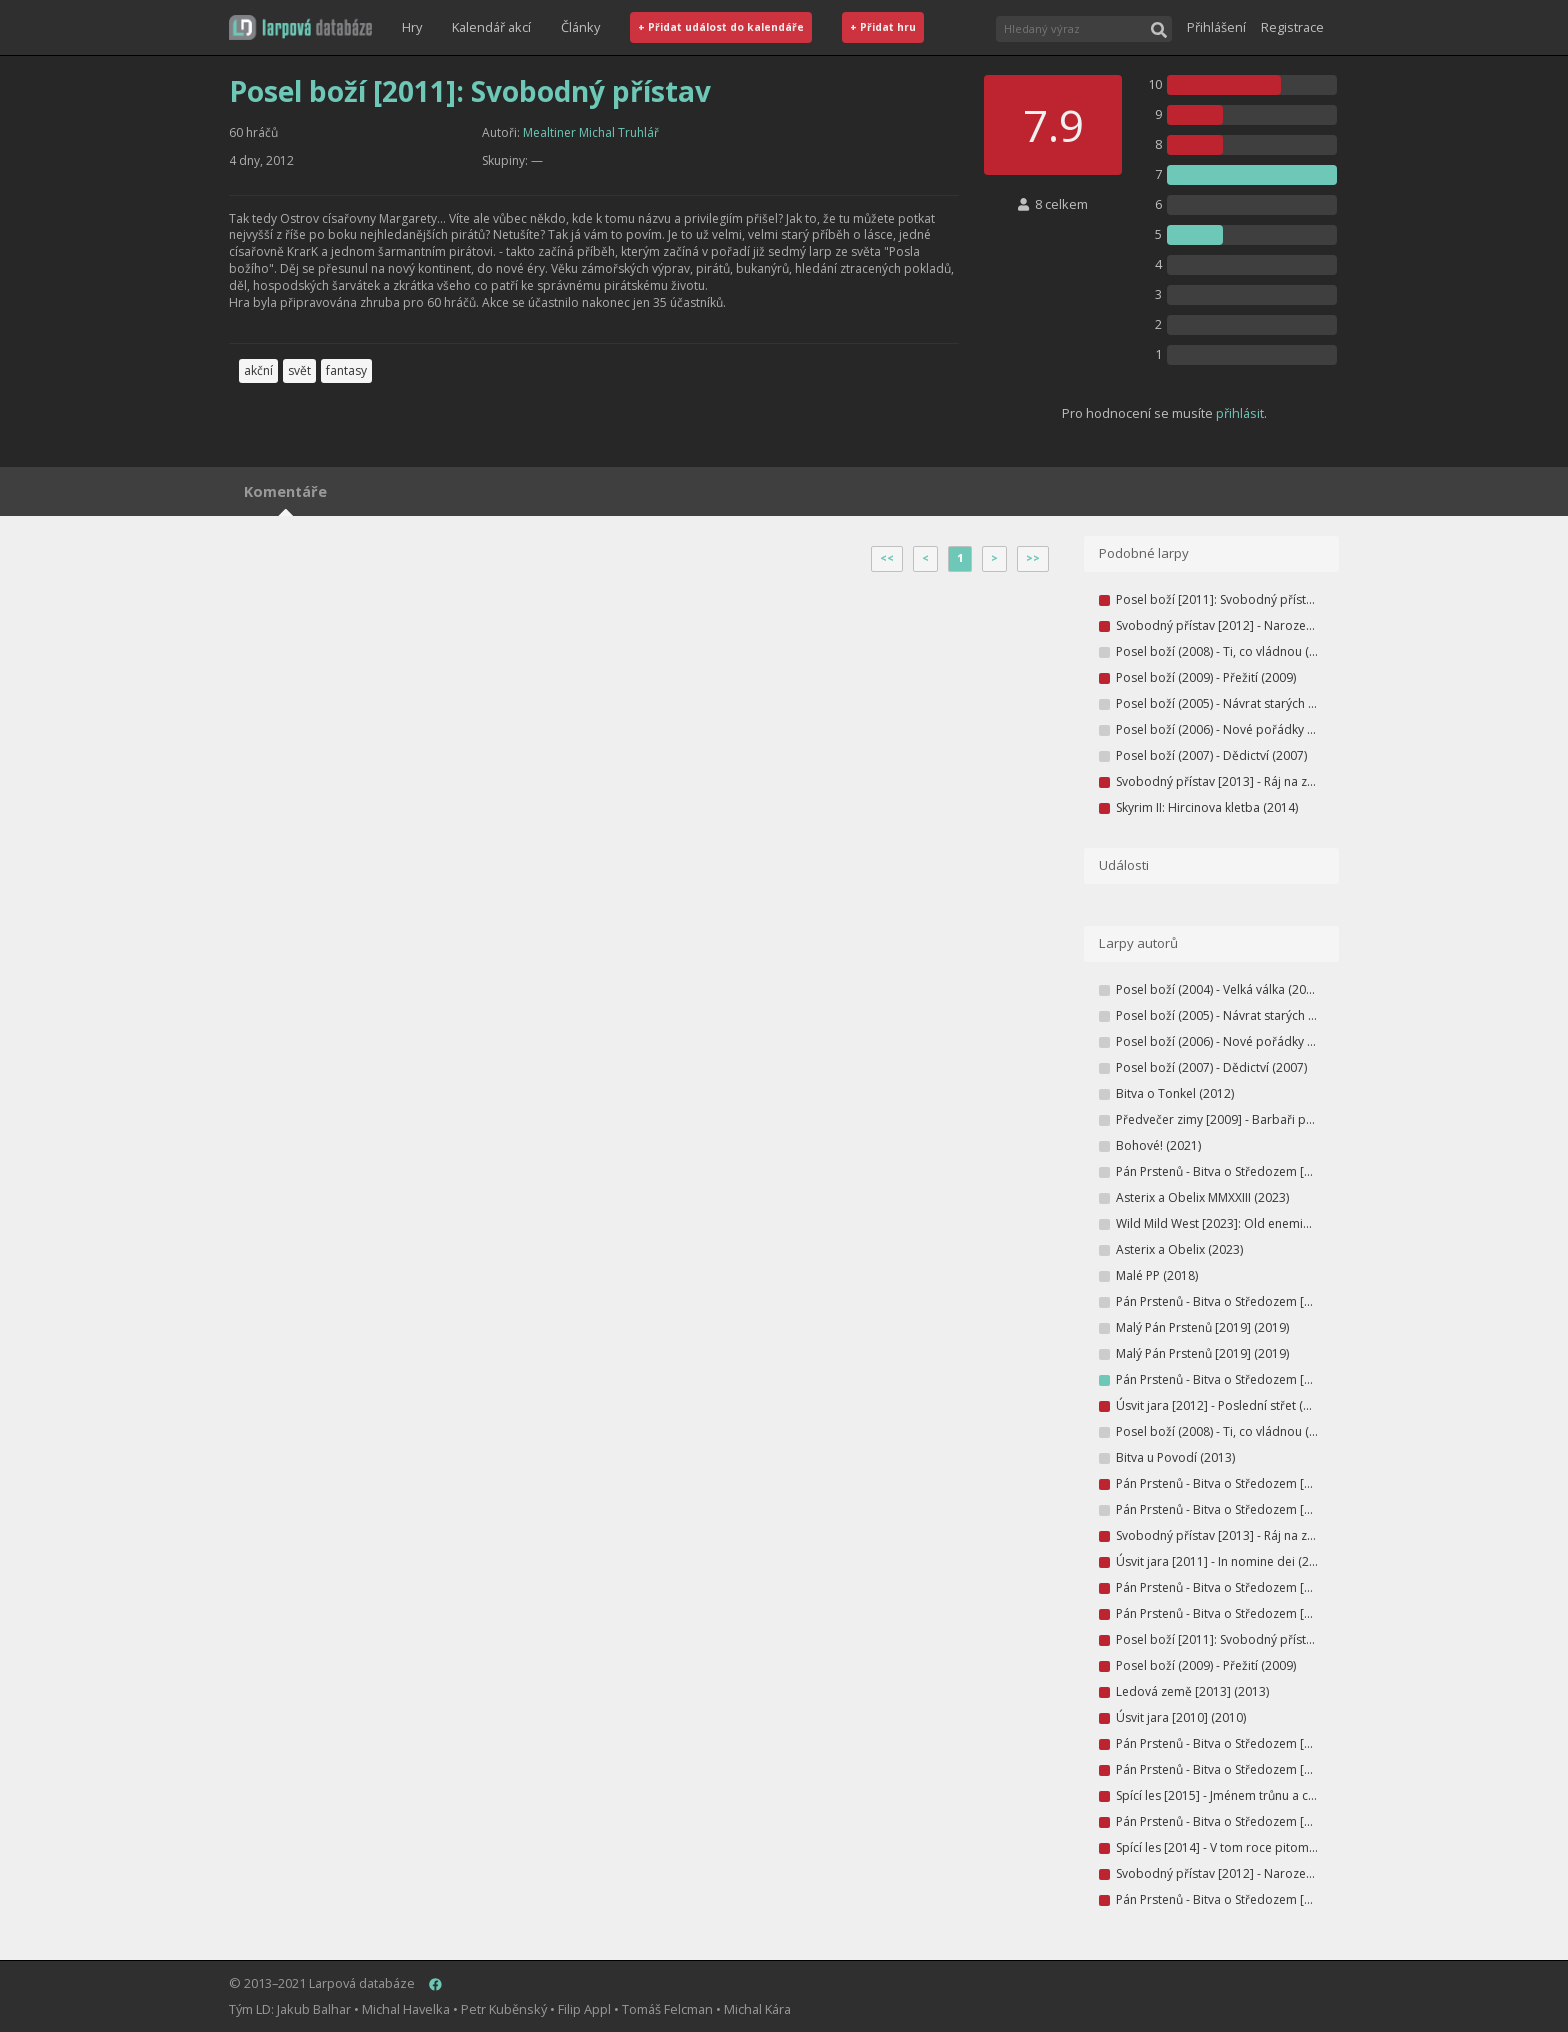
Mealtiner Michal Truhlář (591, 132)
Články (580, 27)
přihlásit (1240, 413)
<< (887, 558)
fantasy (346, 370)
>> (1033, 558)
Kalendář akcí (491, 27)
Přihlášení (1216, 27)
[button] (300, 27)
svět (299, 370)
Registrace (1292, 27)
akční (258, 370)
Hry (412, 27)
